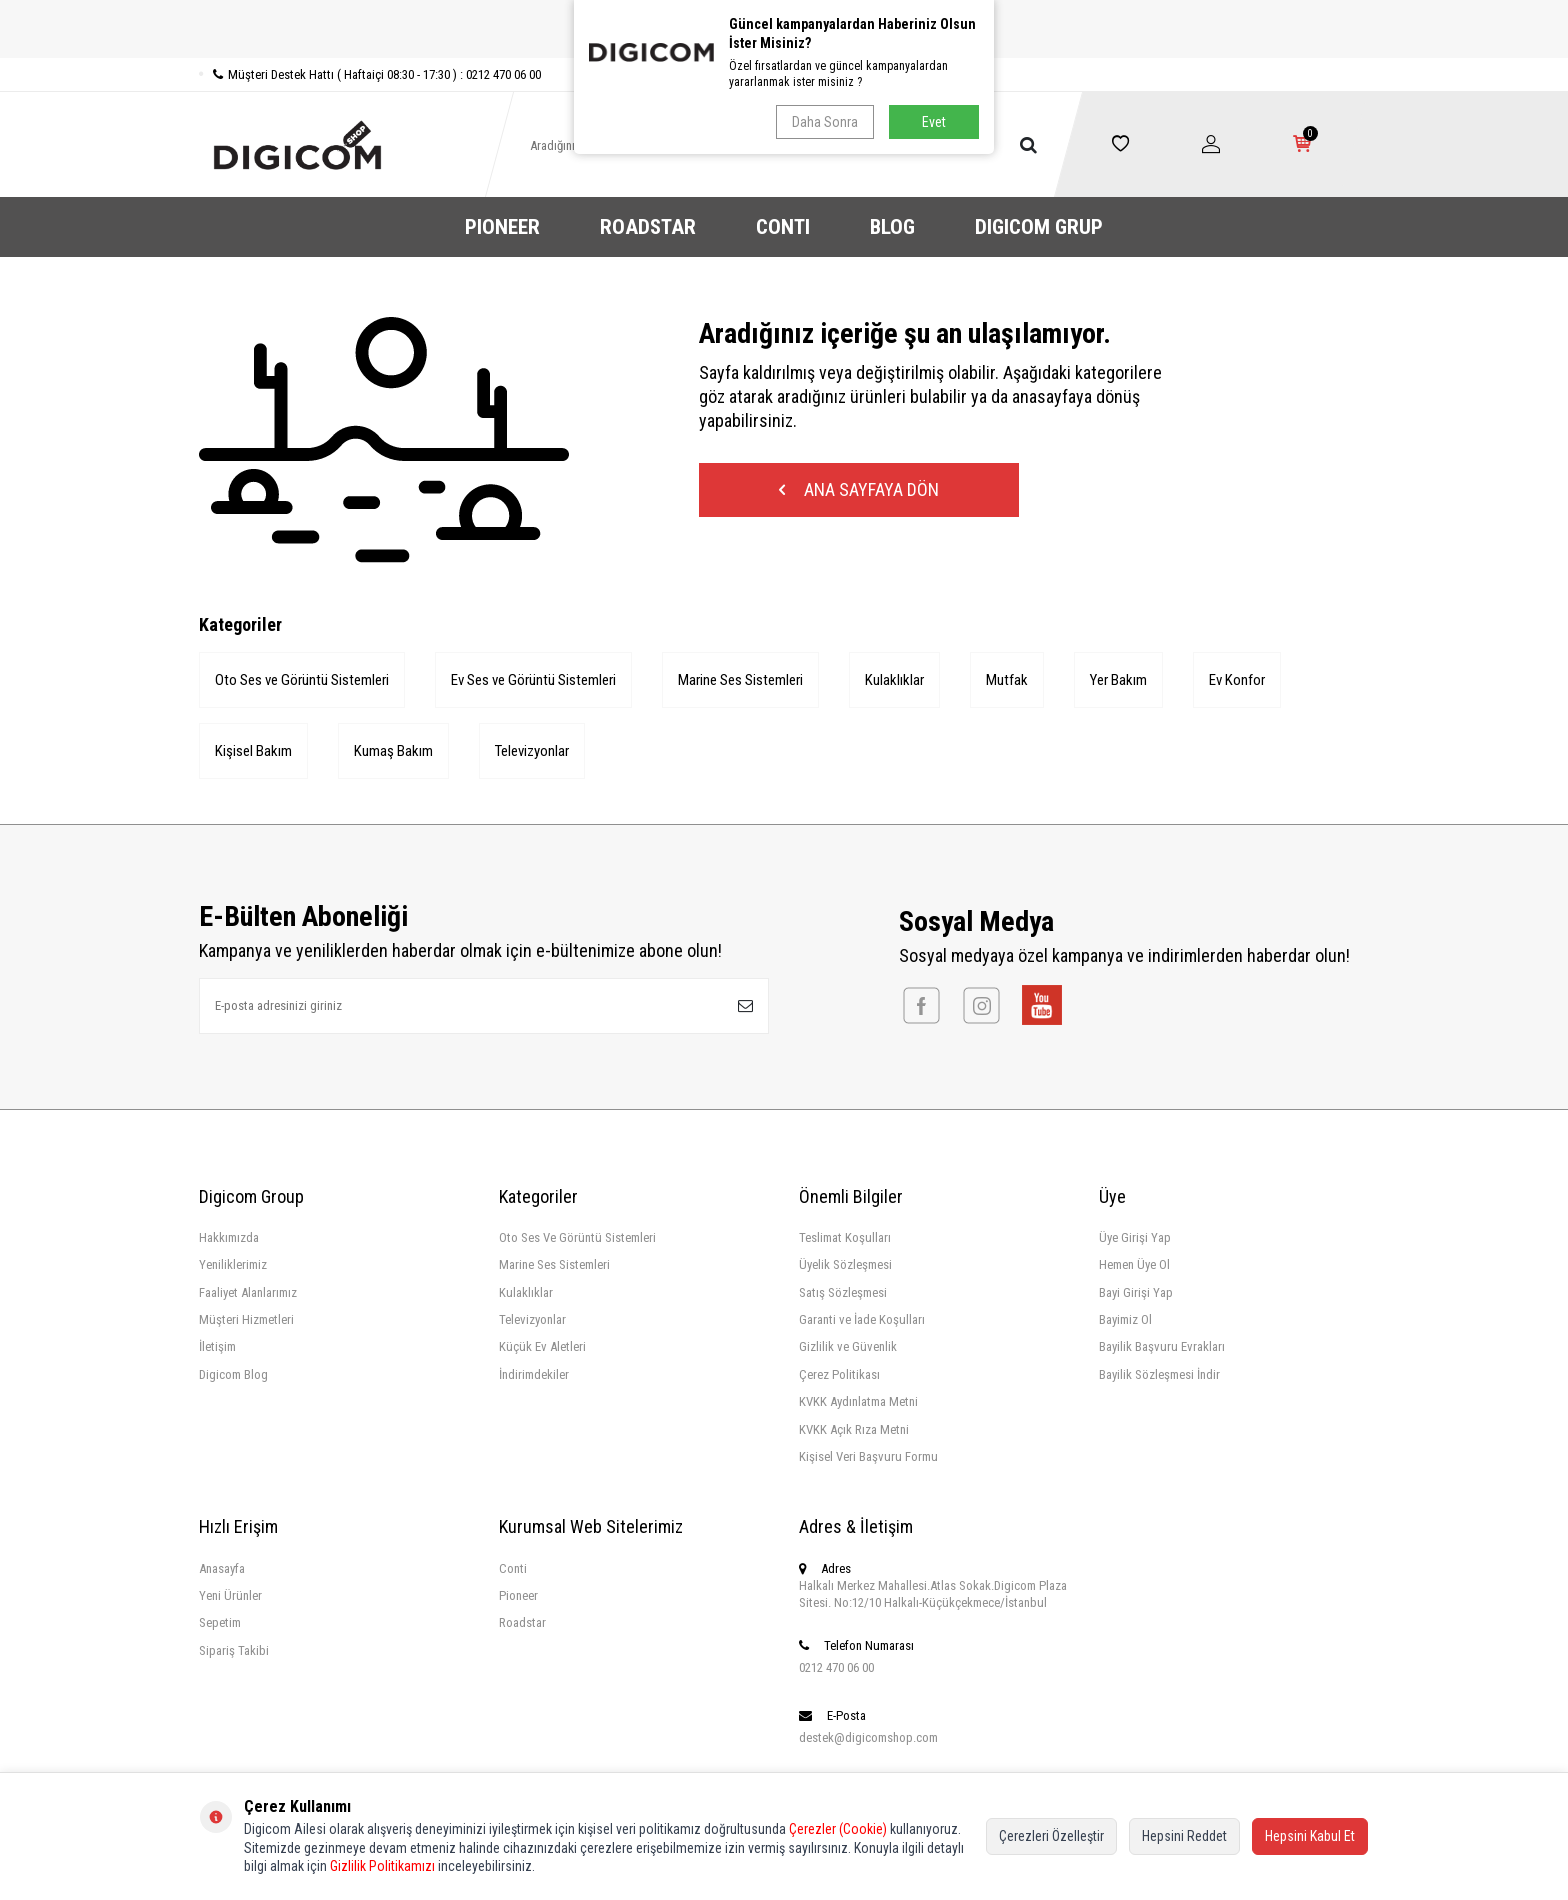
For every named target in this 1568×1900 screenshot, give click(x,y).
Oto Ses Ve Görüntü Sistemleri (577, 1237)
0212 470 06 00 (836, 1667)
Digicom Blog (233, 1374)
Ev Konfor (1237, 680)
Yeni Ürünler (230, 1595)
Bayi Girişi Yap (1136, 1292)
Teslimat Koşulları (845, 1237)
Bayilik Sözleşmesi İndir (1159, 1374)
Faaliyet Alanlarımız (248, 1292)
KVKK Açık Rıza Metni (854, 1429)
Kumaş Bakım (393, 751)
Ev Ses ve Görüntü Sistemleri (533, 680)
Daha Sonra (825, 122)
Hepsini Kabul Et (1310, 1836)
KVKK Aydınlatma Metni (858, 1401)
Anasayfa (222, 1568)
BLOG (892, 227)
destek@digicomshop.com (868, 1737)
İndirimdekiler (534, 1374)
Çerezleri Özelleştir (1051, 1836)
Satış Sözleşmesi (843, 1292)
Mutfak (1007, 680)
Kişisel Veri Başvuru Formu (868, 1456)
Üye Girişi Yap (1135, 1237)
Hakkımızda (229, 1237)
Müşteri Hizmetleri (246, 1319)
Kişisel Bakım (253, 751)
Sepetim (220, 1622)
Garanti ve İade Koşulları (862, 1319)
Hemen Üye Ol (1134, 1264)
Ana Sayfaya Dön (859, 489)
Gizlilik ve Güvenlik (848, 1346)
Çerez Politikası (839, 1374)
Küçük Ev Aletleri (542, 1346)
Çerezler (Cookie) (838, 1829)
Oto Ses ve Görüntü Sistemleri (302, 680)
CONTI (783, 227)
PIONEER (502, 227)
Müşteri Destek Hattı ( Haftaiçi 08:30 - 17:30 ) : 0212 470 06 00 (370, 74)
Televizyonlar (532, 751)
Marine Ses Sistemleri (740, 680)
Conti (513, 1568)
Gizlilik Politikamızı (382, 1866)
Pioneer (518, 1595)
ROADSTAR (648, 227)
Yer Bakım (1118, 680)
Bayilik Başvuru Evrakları (1162, 1346)
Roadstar (522, 1622)
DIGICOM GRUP (1039, 227)
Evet (934, 122)
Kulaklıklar (894, 680)
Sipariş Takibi (234, 1650)
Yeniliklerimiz (233, 1264)
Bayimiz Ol (1125, 1319)
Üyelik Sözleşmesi (845, 1264)
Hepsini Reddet (1184, 1836)
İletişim (217, 1346)
